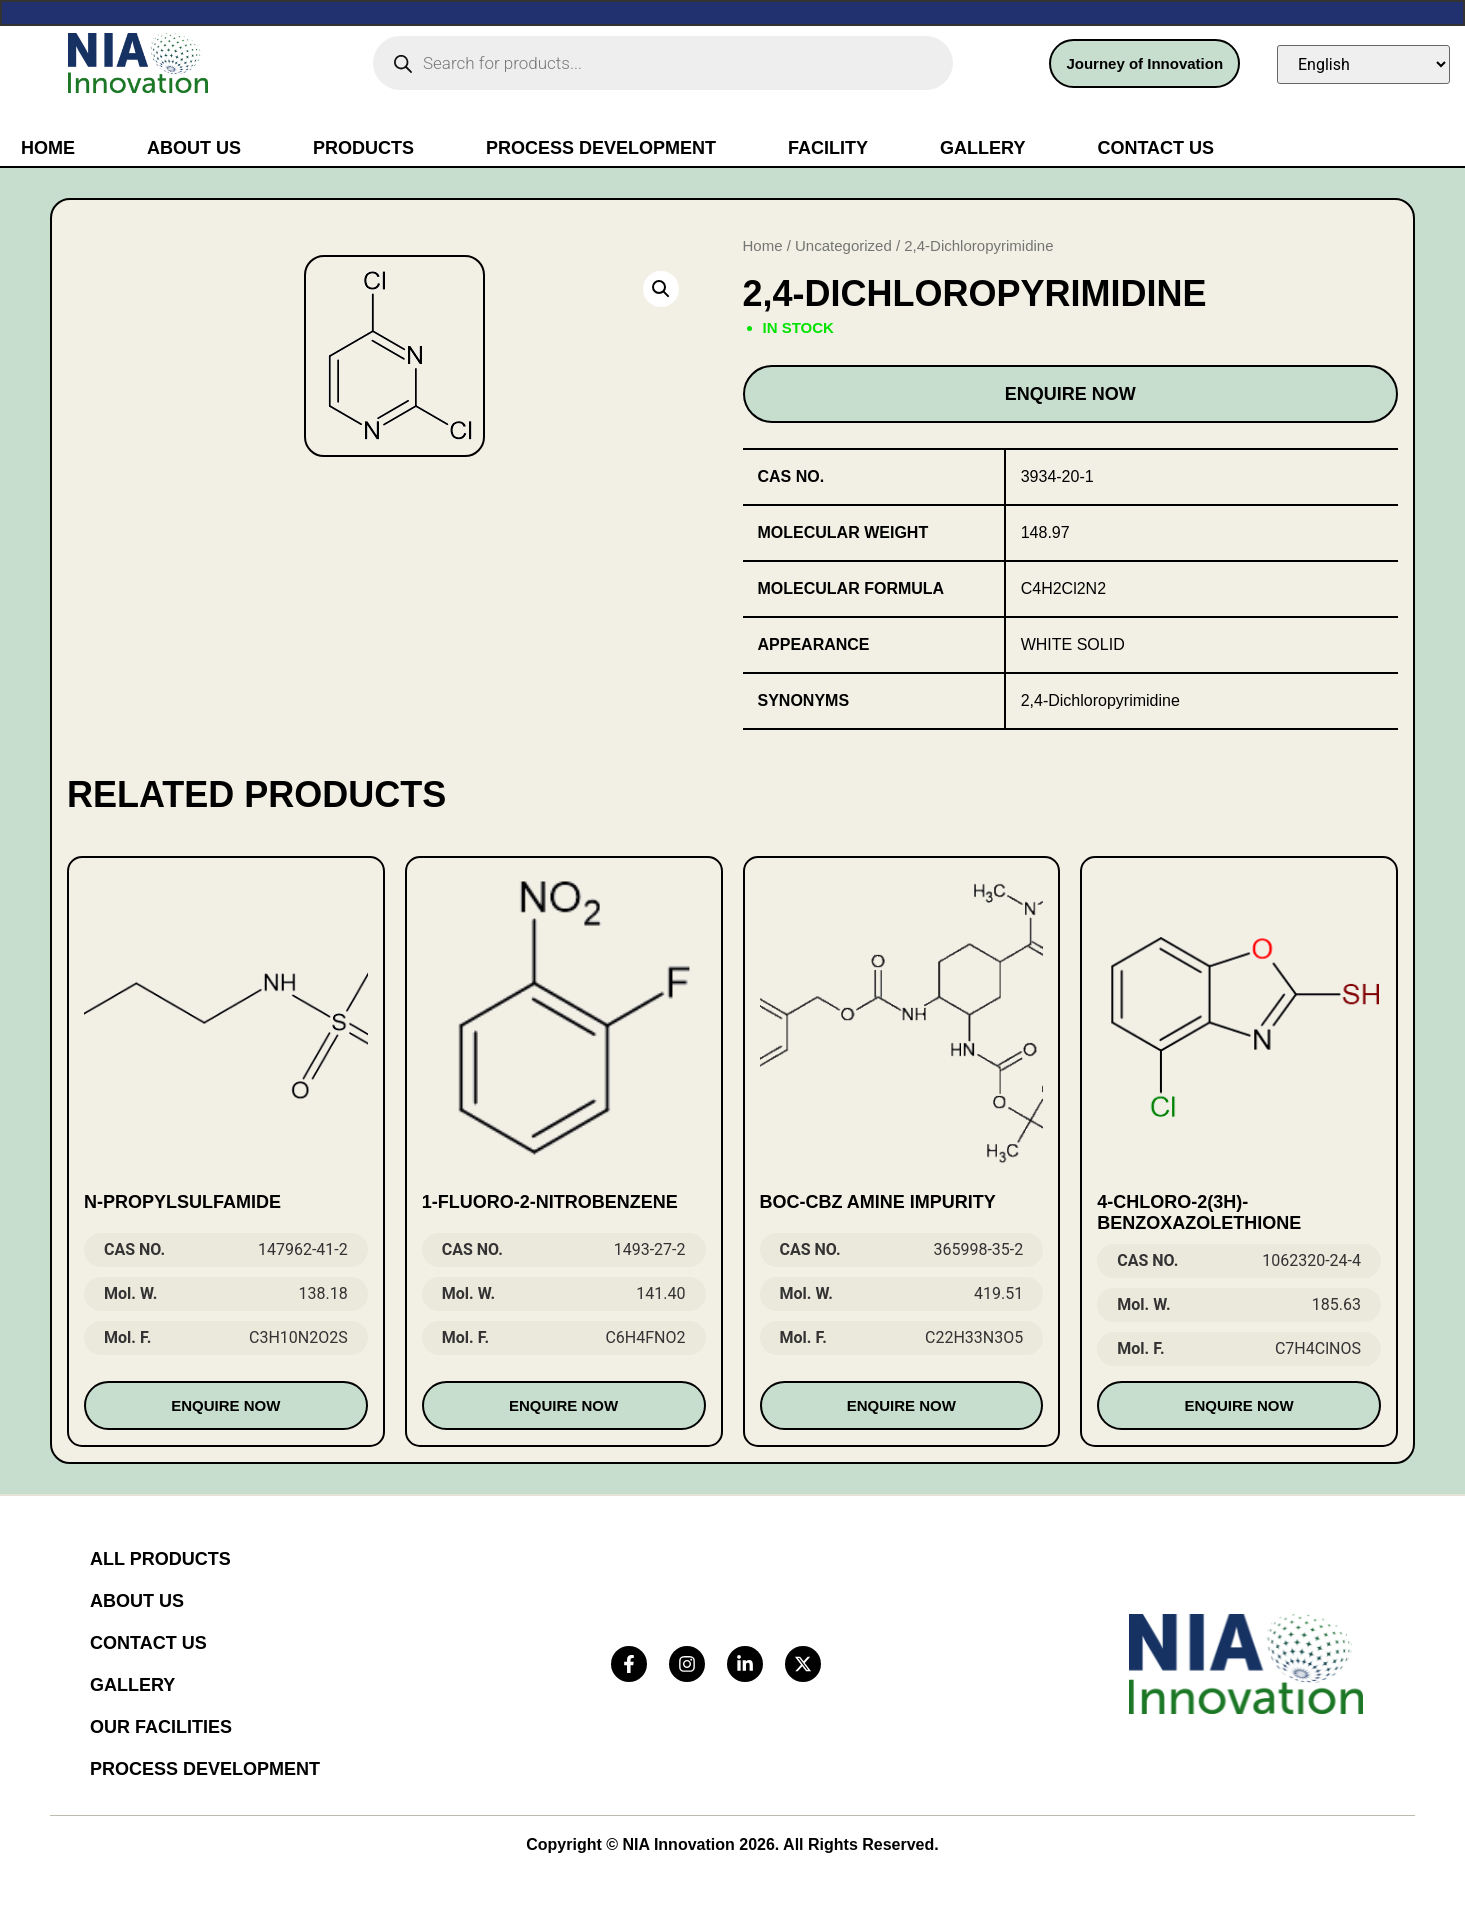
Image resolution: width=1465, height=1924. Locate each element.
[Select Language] (1363, 64)
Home (48, 148)
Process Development (601, 148)
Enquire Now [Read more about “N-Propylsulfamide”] (225, 1405)
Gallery (982, 148)
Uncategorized (843, 245)
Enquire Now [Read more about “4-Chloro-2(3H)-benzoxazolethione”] (1239, 1405)
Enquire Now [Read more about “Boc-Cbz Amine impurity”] (901, 1405)
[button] (661, 289)
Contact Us (1155, 148)
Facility (828, 148)
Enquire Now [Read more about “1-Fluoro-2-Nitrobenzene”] (563, 1405)
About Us (194, 148)
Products (363, 148)
